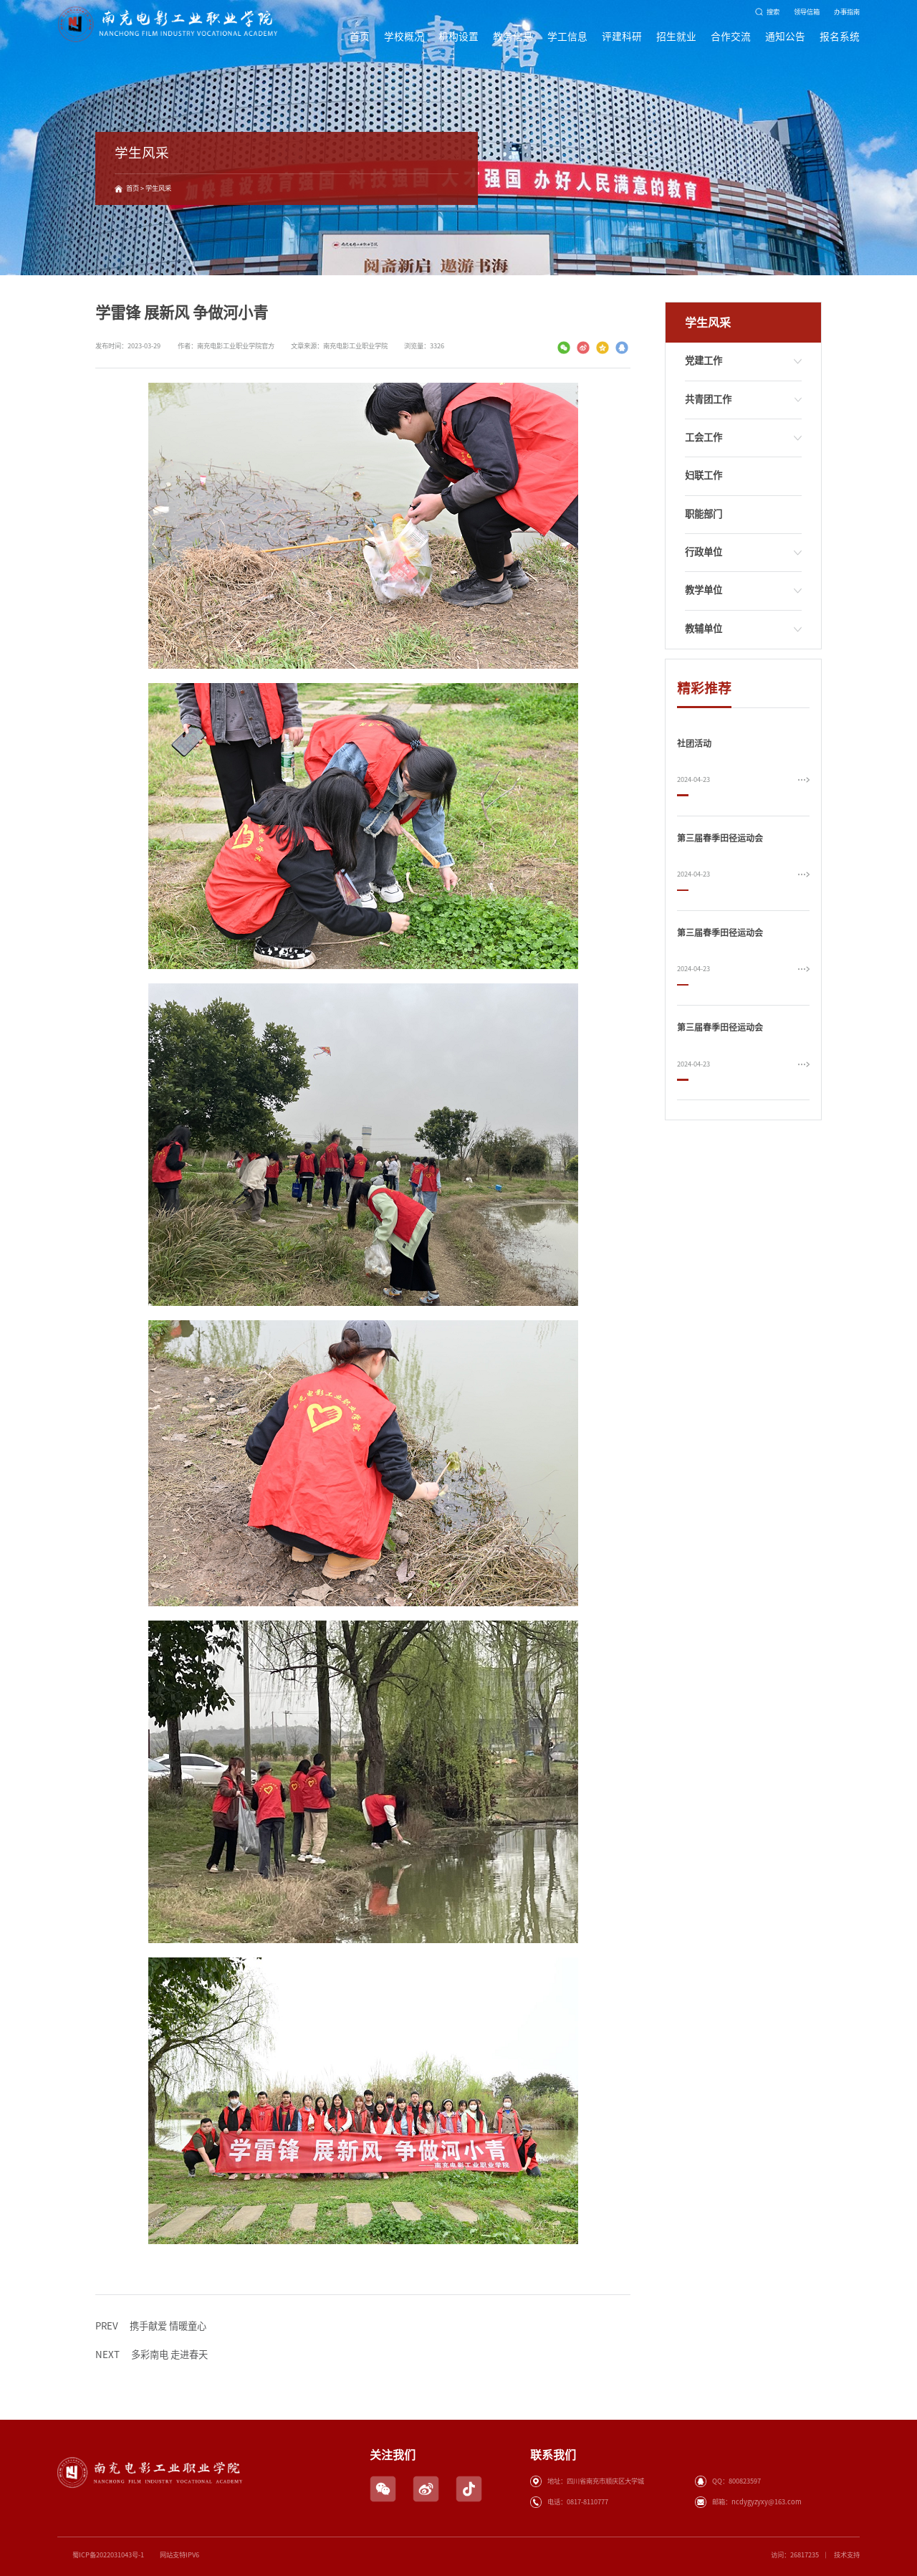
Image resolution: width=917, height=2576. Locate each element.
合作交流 (731, 37)
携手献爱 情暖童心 (150, 2326)
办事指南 (847, 12)
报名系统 (840, 37)
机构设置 (458, 37)
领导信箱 (807, 12)
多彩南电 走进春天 (151, 2355)
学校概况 (404, 37)
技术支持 (847, 2555)
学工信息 (567, 37)
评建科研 (622, 37)
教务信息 (513, 37)
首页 (360, 37)
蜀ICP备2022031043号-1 (108, 2555)
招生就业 (676, 37)
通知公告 (785, 37)
